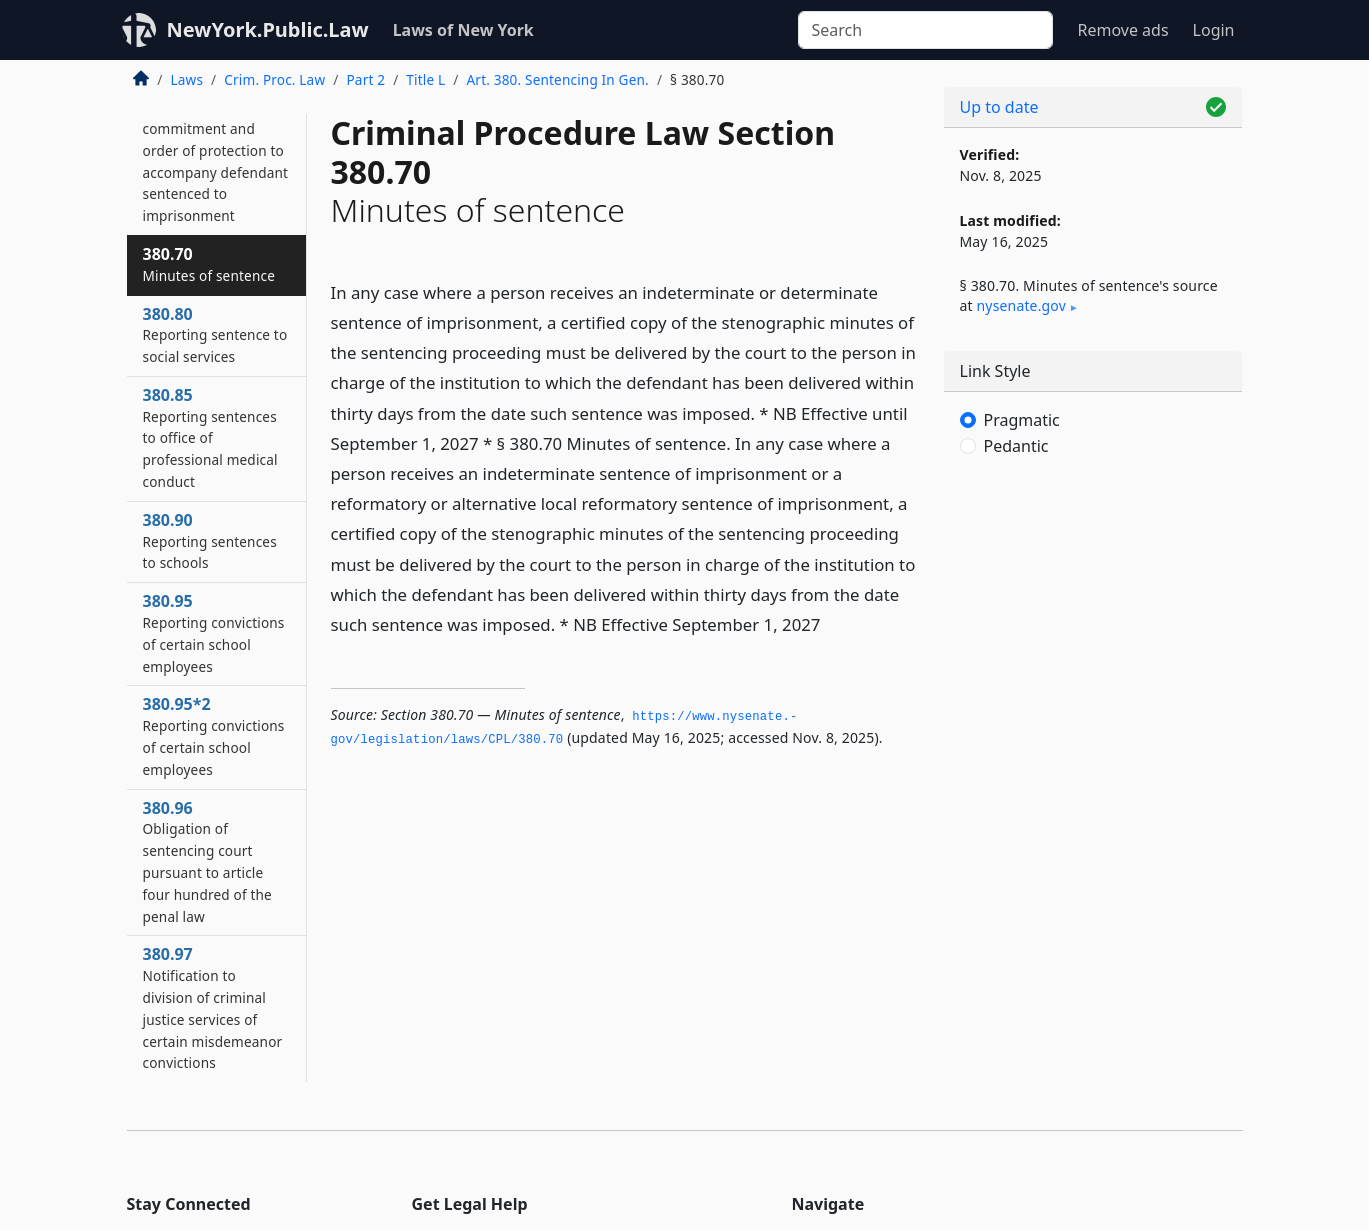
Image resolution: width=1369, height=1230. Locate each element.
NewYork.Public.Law (268, 29)
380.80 (215, 335)
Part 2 (365, 79)
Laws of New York (463, 30)
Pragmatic (1022, 420)
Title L (425, 79)
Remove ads (1122, 30)
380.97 (213, 1007)
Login (1214, 30)
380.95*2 (214, 735)
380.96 (207, 861)
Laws (187, 79)
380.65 (216, 149)
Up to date (999, 107)
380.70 (209, 264)
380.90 (210, 541)
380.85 (210, 437)
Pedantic (1016, 446)
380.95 (214, 632)
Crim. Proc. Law (274, 79)
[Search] (925, 30)
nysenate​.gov (1021, 305)
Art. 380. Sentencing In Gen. (558, 79)
